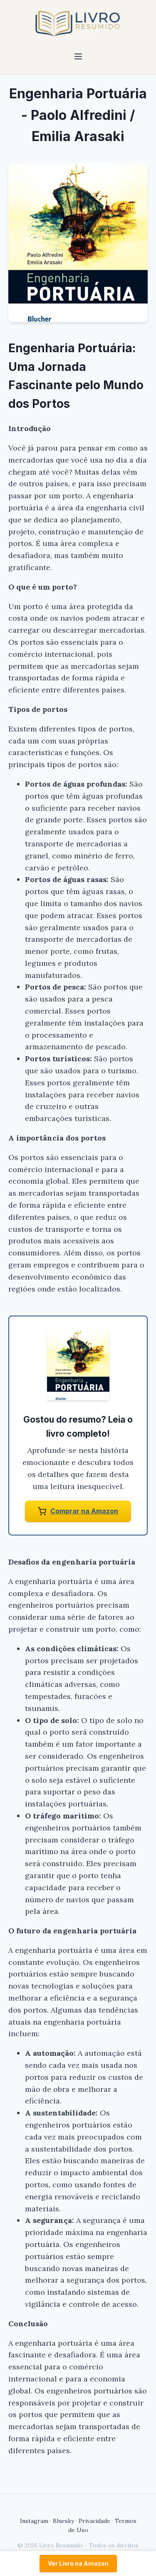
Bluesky (63, 2521)
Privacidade (94, 2521)
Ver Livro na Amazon (78, 2563)
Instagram (34, 2521)
